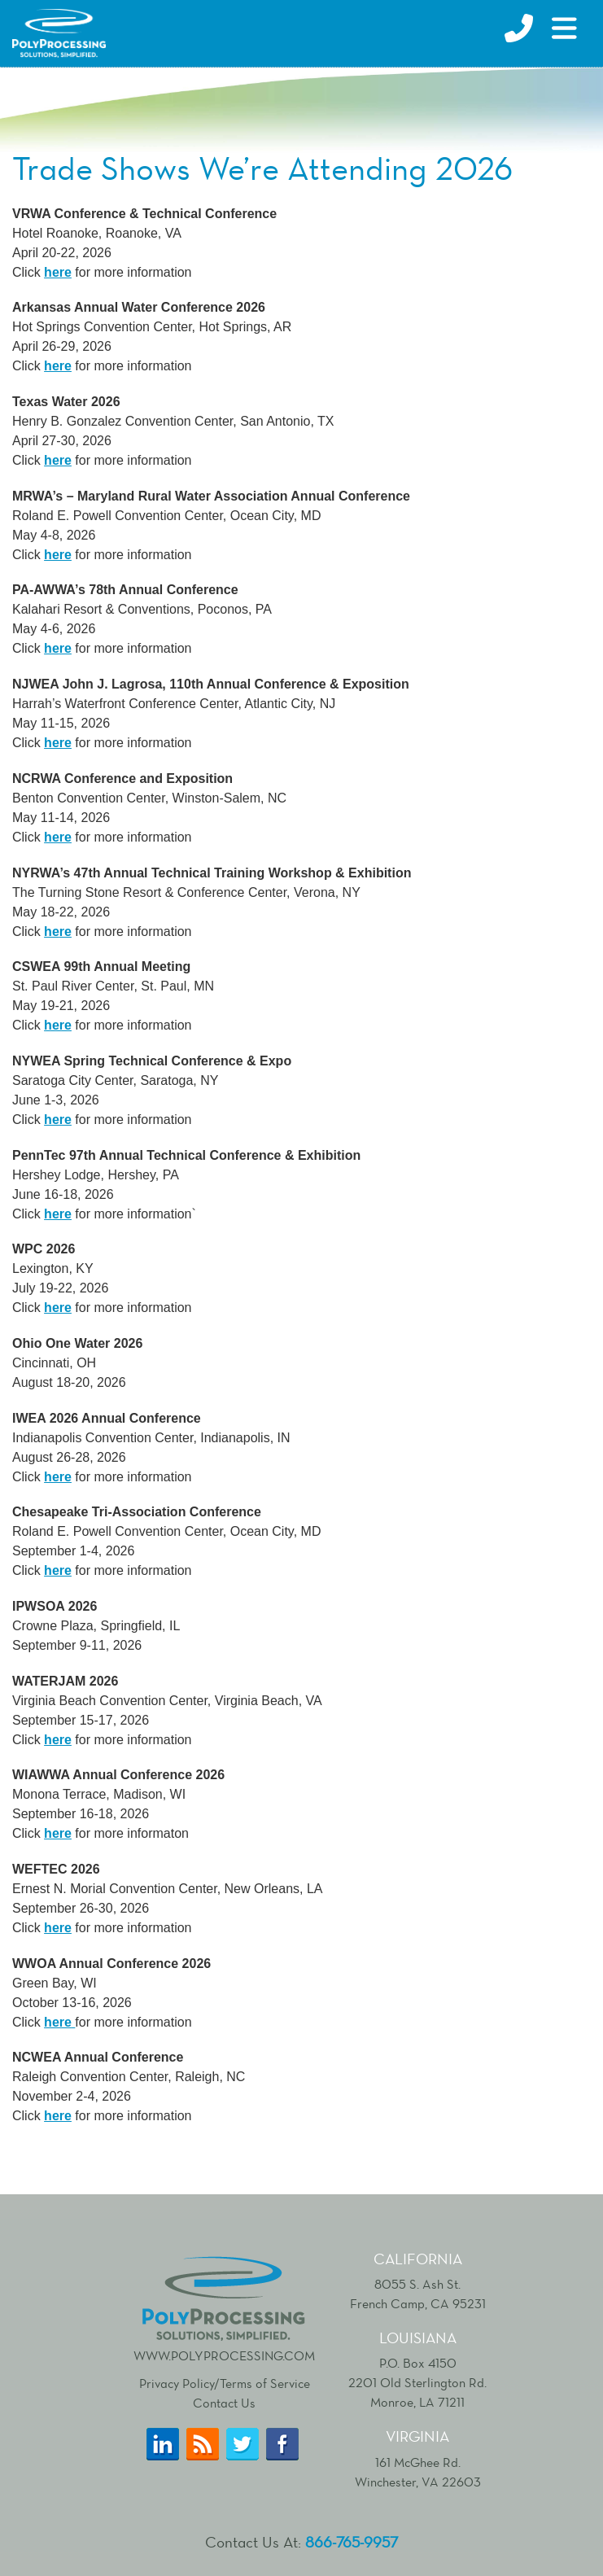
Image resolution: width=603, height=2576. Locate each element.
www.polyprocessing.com (224, 2307)
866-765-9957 (351, 2542)
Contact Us (224, 2403)
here (58, 460)
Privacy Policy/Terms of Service (224, 2383)
